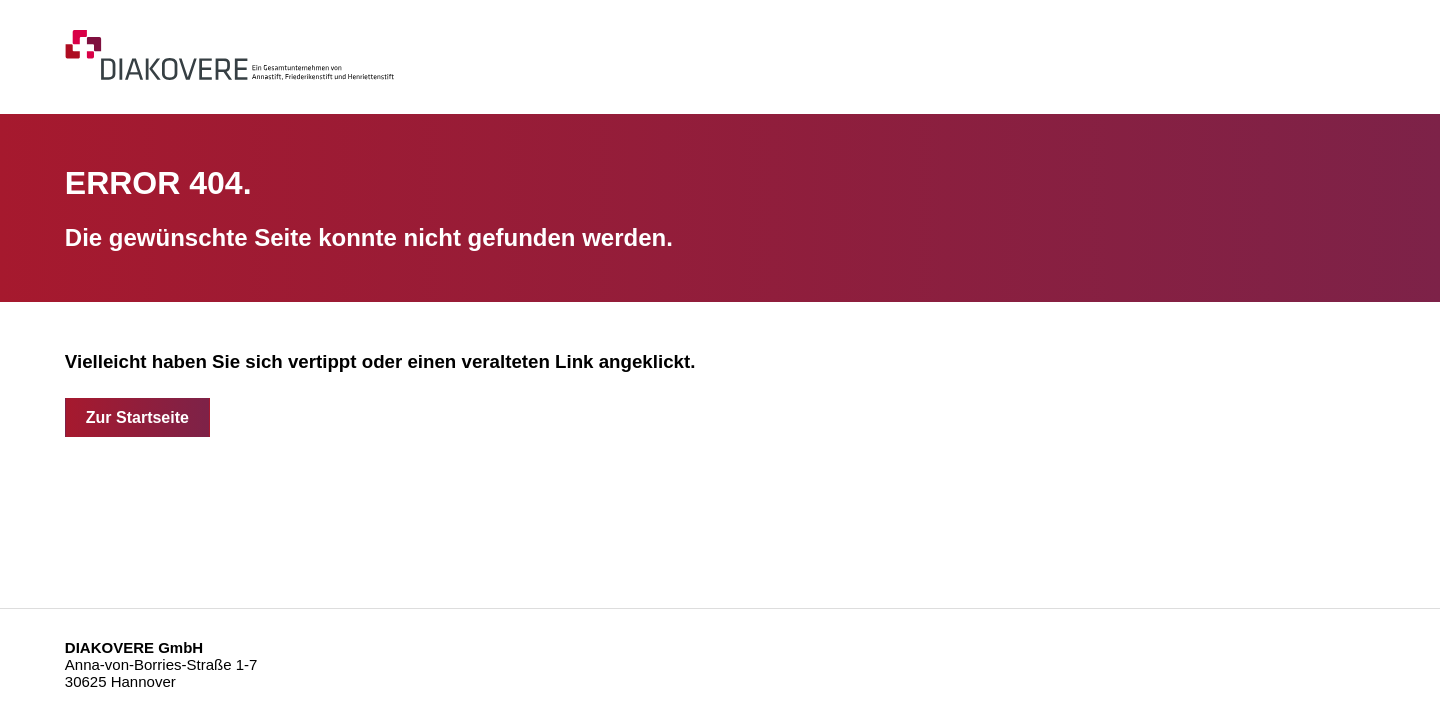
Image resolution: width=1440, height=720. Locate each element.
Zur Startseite (137, 417)
